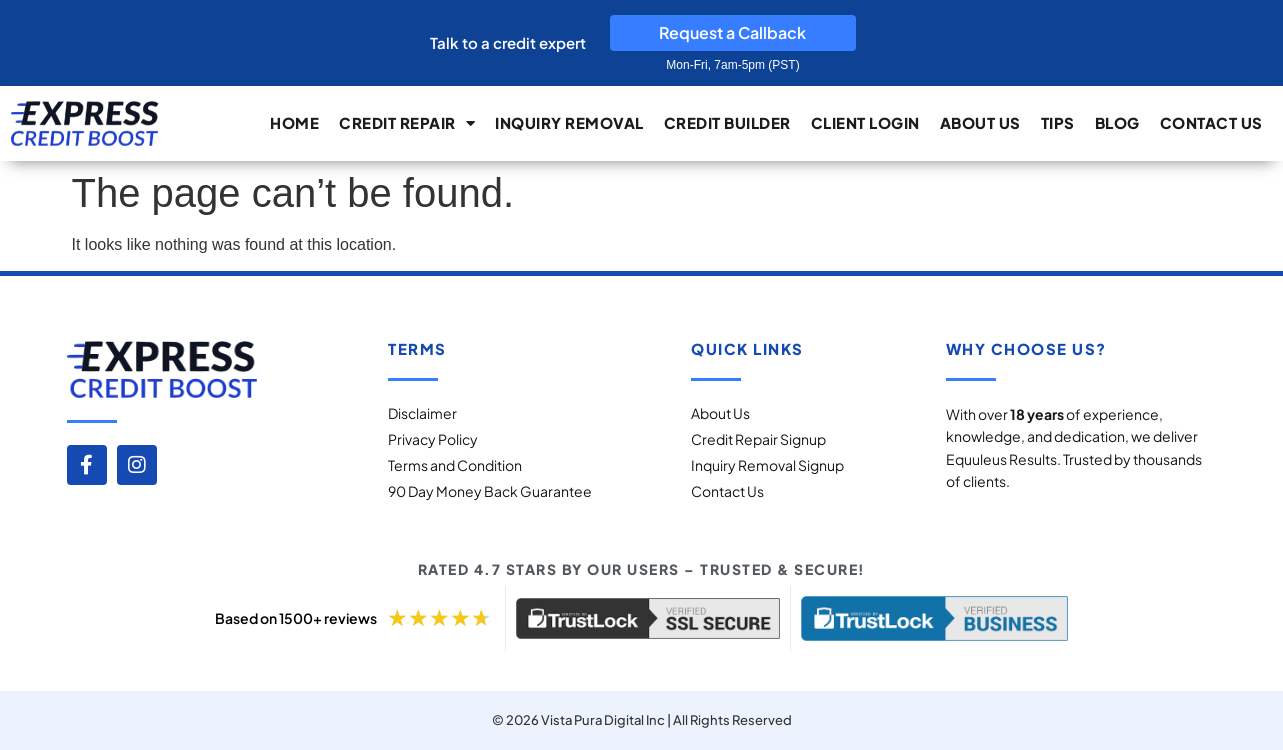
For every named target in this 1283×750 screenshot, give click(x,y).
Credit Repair (407, 123)
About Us (980, 122)
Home (294, 122)
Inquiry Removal (569, 122)
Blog (1117, 122)
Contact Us (1211, 122)
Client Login (865, 122)
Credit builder (727, 122)
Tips (1058, 122)
